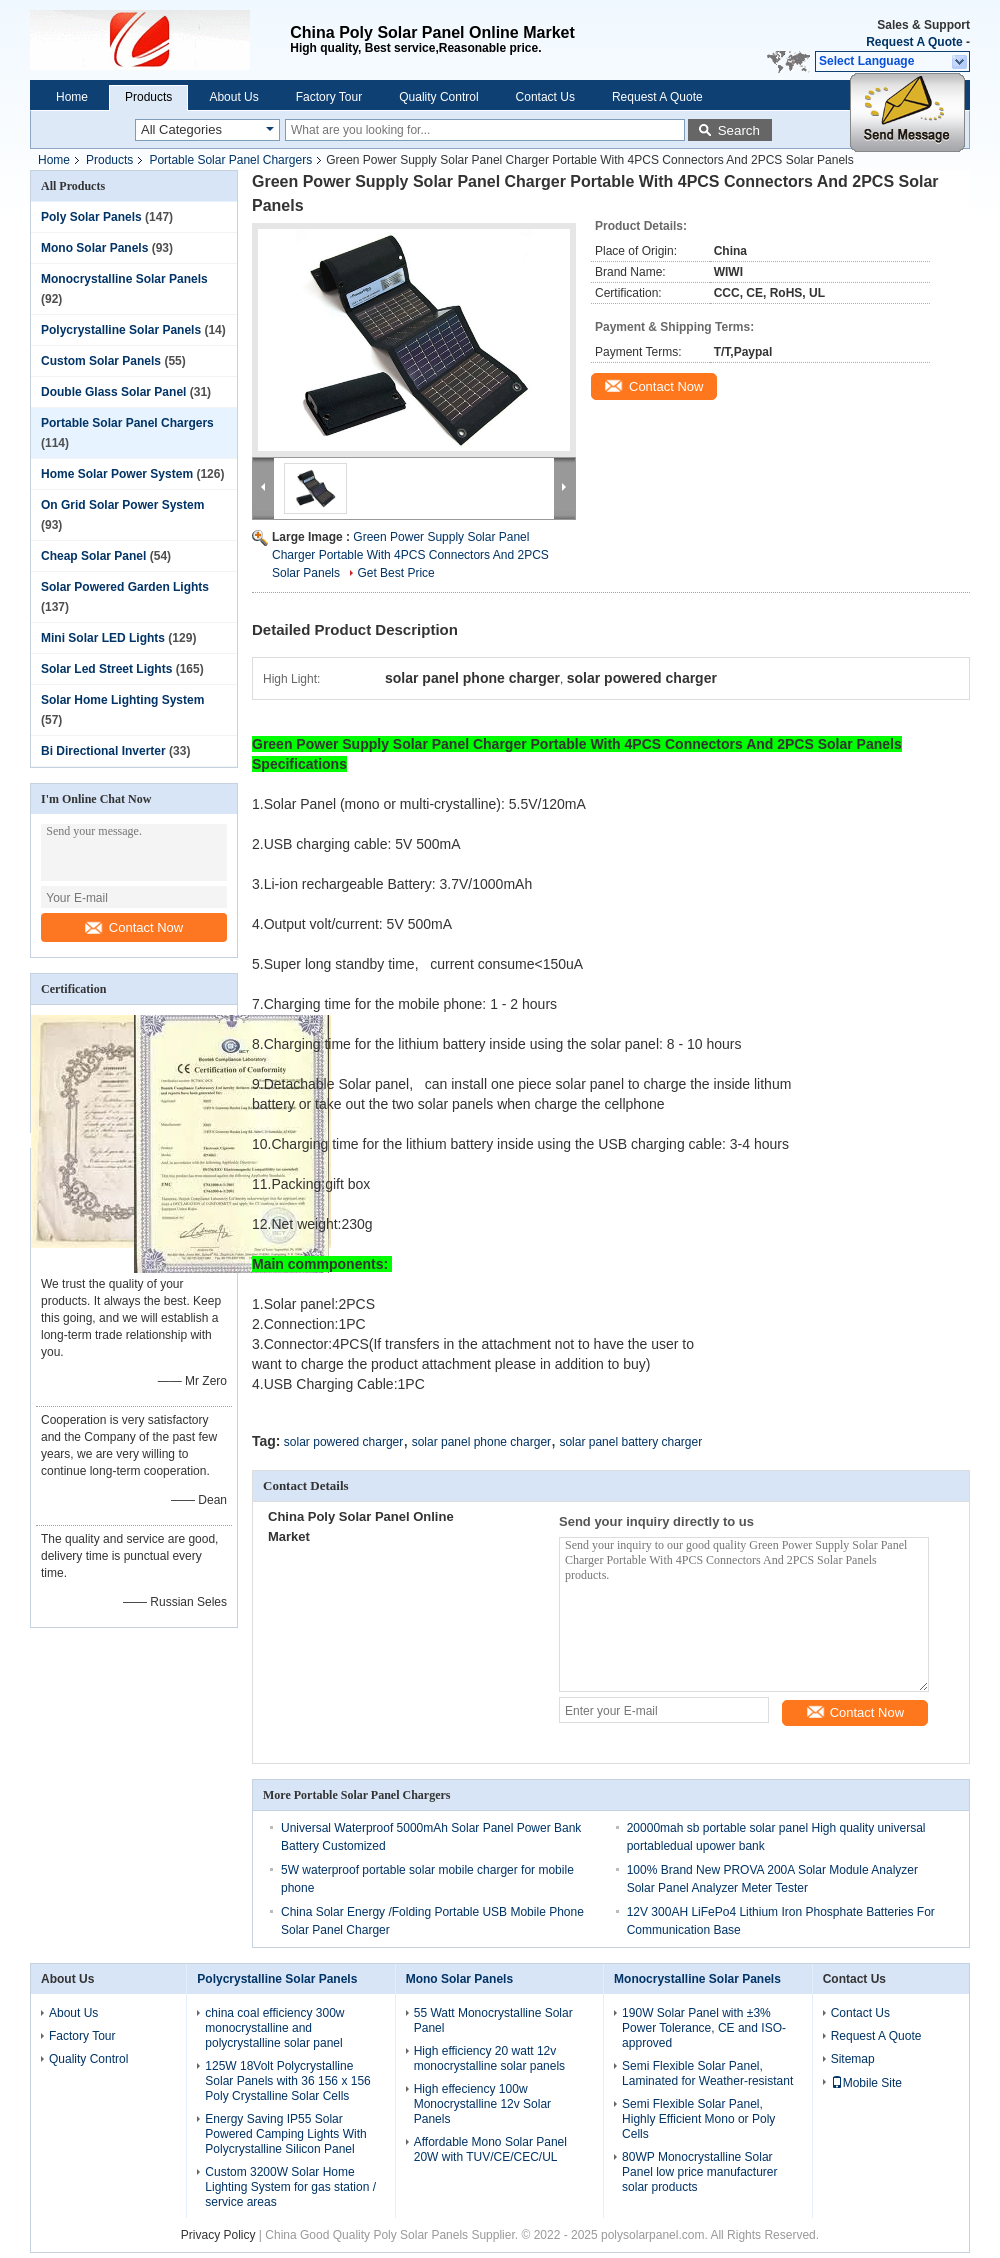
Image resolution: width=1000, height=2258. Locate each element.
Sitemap (853, 2059)
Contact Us (545, 97)
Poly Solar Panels (91, 217)
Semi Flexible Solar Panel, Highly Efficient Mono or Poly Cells (698, 2119)
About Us (233, 97)
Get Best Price (395, 573)
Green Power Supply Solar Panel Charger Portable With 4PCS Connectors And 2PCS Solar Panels (410, 555)
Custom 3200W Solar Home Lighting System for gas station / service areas (290, 2187)
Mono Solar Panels (94, 248)
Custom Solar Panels (101, 361)
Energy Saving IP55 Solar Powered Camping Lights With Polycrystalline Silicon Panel (285, 2134)
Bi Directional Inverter (103, 751)
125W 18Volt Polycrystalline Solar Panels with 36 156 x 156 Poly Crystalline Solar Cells (287, 2081)
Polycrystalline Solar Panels (121, 330)
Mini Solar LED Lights (103, 638)
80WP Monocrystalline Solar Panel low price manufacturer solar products (699, 2172)
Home (72, 97)
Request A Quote (914, 42)
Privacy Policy (218, 2235)
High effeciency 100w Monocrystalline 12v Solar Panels (482, 2104)
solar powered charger (343, 1442)
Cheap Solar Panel (93, 556)
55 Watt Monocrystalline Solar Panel (493, 2020)
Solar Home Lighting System (122, 700)
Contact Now (134, 927)
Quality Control (438, 97)
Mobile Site (866, 2083)
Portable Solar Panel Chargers (230, 160)
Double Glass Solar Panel (113, 392)
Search (739, 130)
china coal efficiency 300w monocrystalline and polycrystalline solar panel (274, 2028)
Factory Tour (329, 97)
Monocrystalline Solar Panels (124, 279)
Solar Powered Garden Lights (125, 587)
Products (148, 97)
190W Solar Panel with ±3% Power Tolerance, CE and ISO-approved (704, 2028)
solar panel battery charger (630, 1442)
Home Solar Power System (117, 474)
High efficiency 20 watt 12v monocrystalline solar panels (489, 2058)
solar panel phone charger (481, 1442)
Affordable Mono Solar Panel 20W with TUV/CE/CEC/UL (490, 2149)
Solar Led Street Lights (106, 669)
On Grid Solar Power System (122, 505)
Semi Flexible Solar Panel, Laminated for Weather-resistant (707, 2073)
